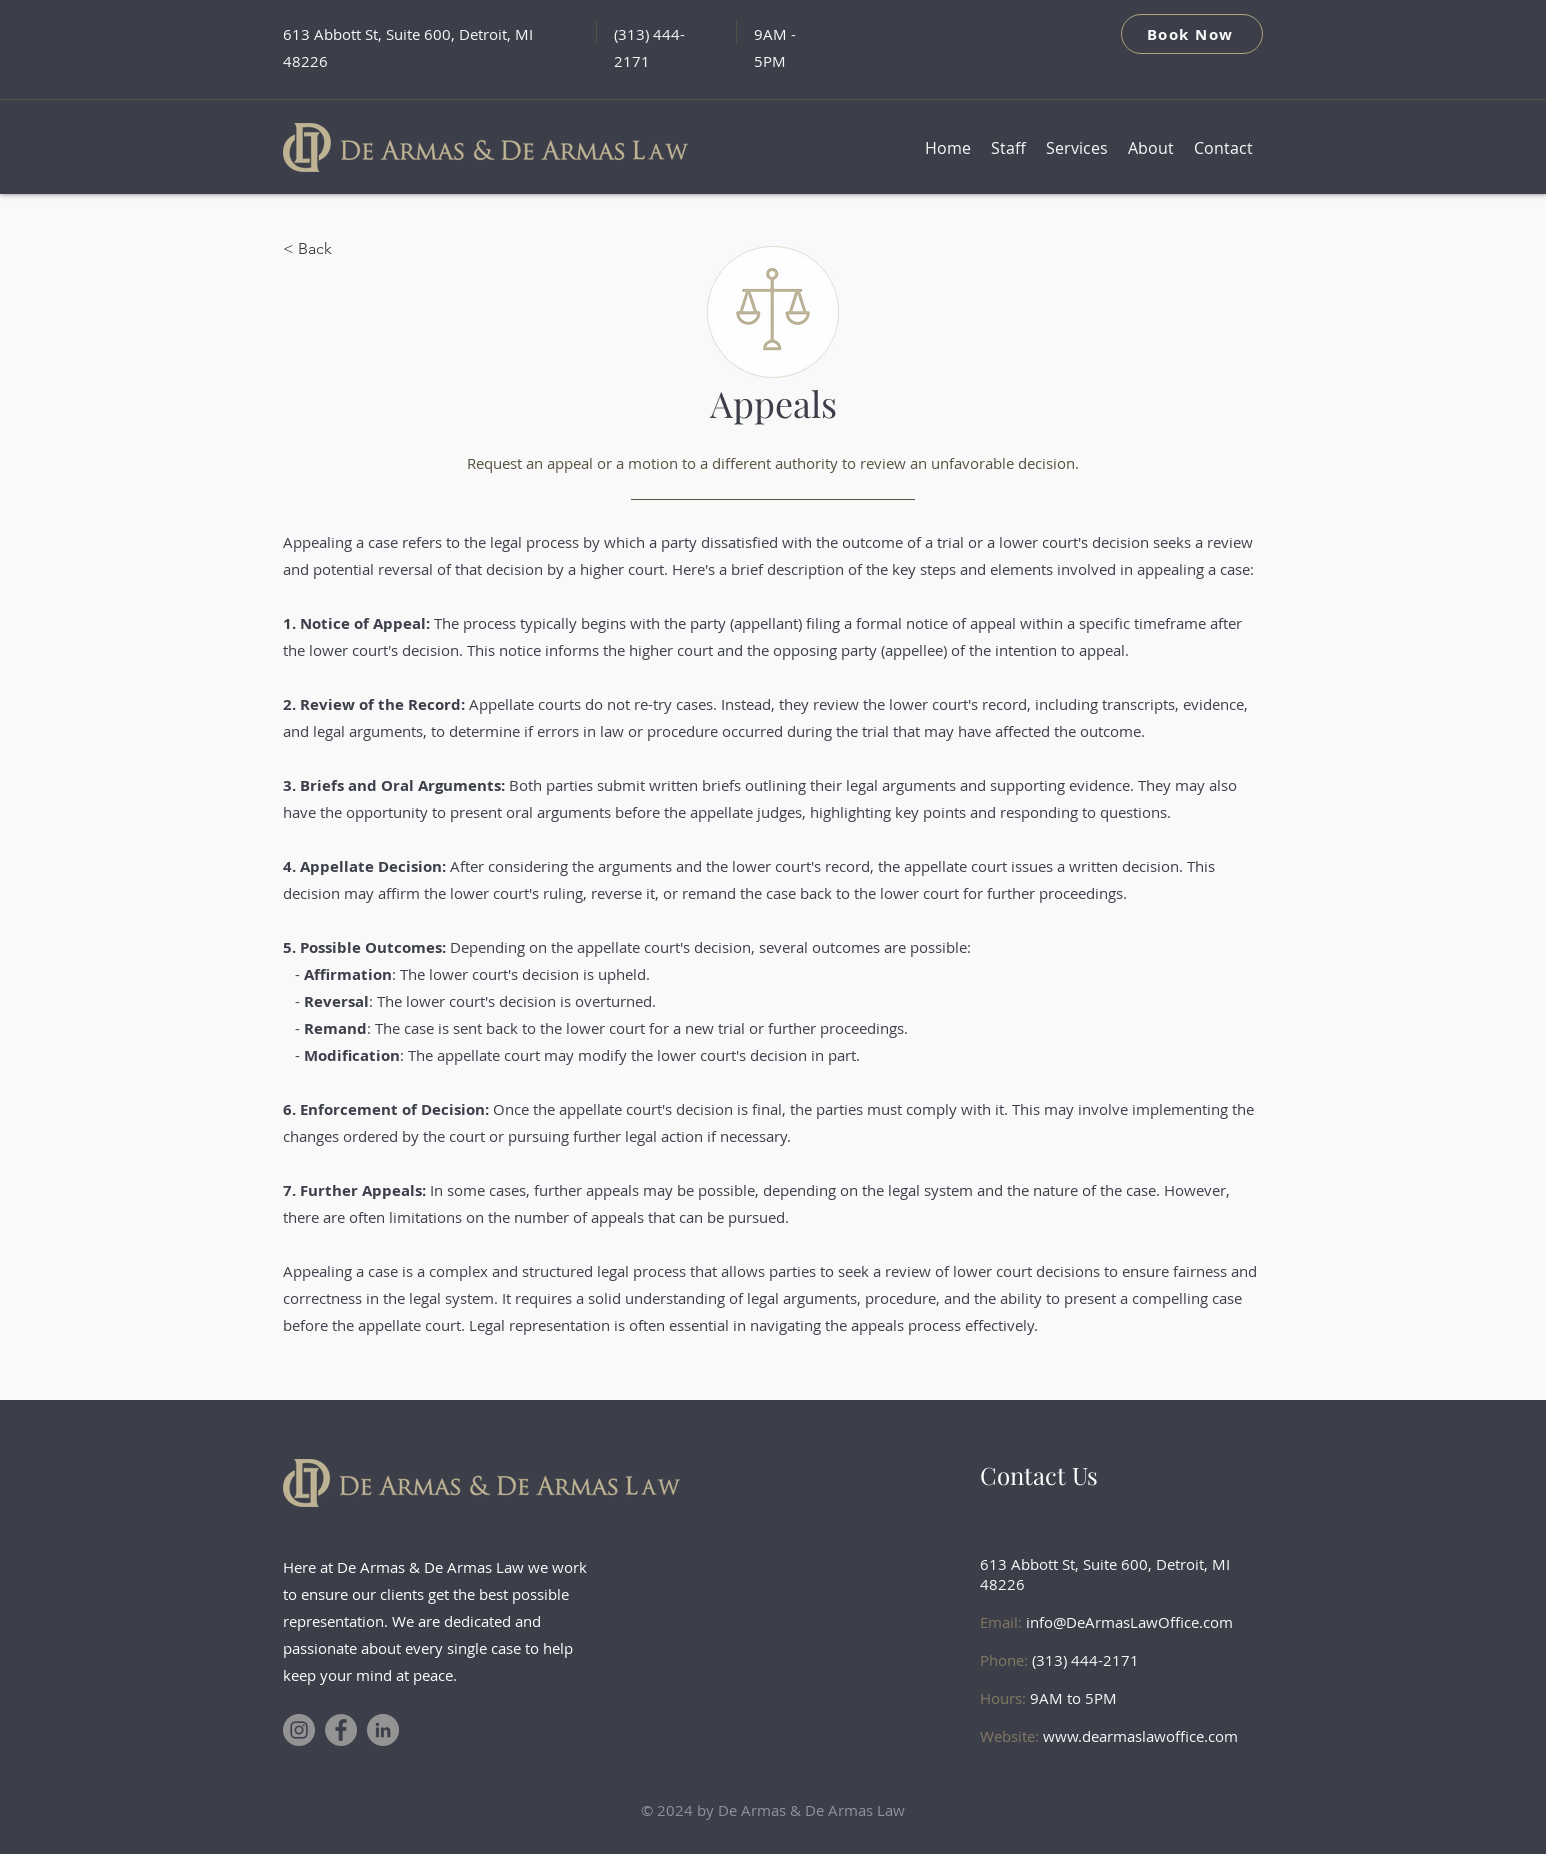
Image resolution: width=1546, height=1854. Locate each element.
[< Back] (349, 249)
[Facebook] (341, 1730)
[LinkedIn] (383, 1730)
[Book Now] (1192, 34)
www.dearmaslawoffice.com (1140, 1736)
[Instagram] (299, 1730)
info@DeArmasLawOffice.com (1129, 1622)
